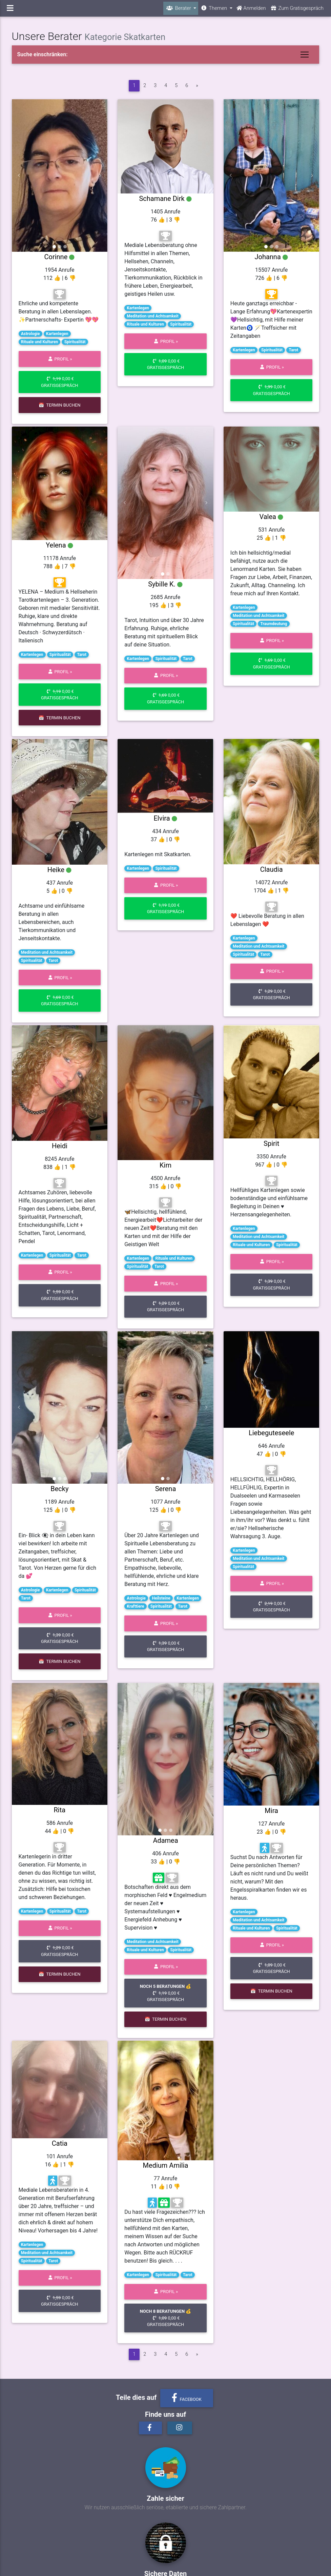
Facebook (187, 2397)
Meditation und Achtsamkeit (152, 316)
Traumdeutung (273, 623)
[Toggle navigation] (304, 54)
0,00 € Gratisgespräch (59, 382)
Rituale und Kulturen (39, 341)
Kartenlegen (57, 333)
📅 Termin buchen (59, 405)
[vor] (197, 85)
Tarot (293, 350)
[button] (19, 175)
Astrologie (30, 333)
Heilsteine (161, 1598)
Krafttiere (135, 1606)
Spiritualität (75, 341)
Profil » (59, 359)
